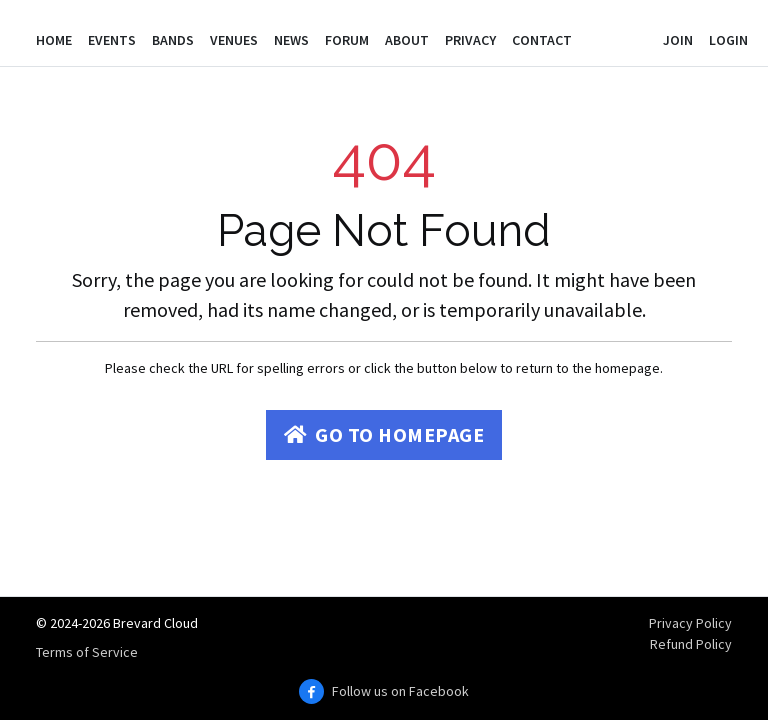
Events (112, 40)
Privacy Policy (690, 623)
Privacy (470, 40)
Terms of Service (87, 652)
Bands (173, 40)
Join (678, 40)
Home (54, 40)
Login (728, 40)
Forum (347, 40)
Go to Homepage (384, 434)
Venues (234, 40)
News (291, 40)
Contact (542, 40)
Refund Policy (691, 644)
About (407, 40)
